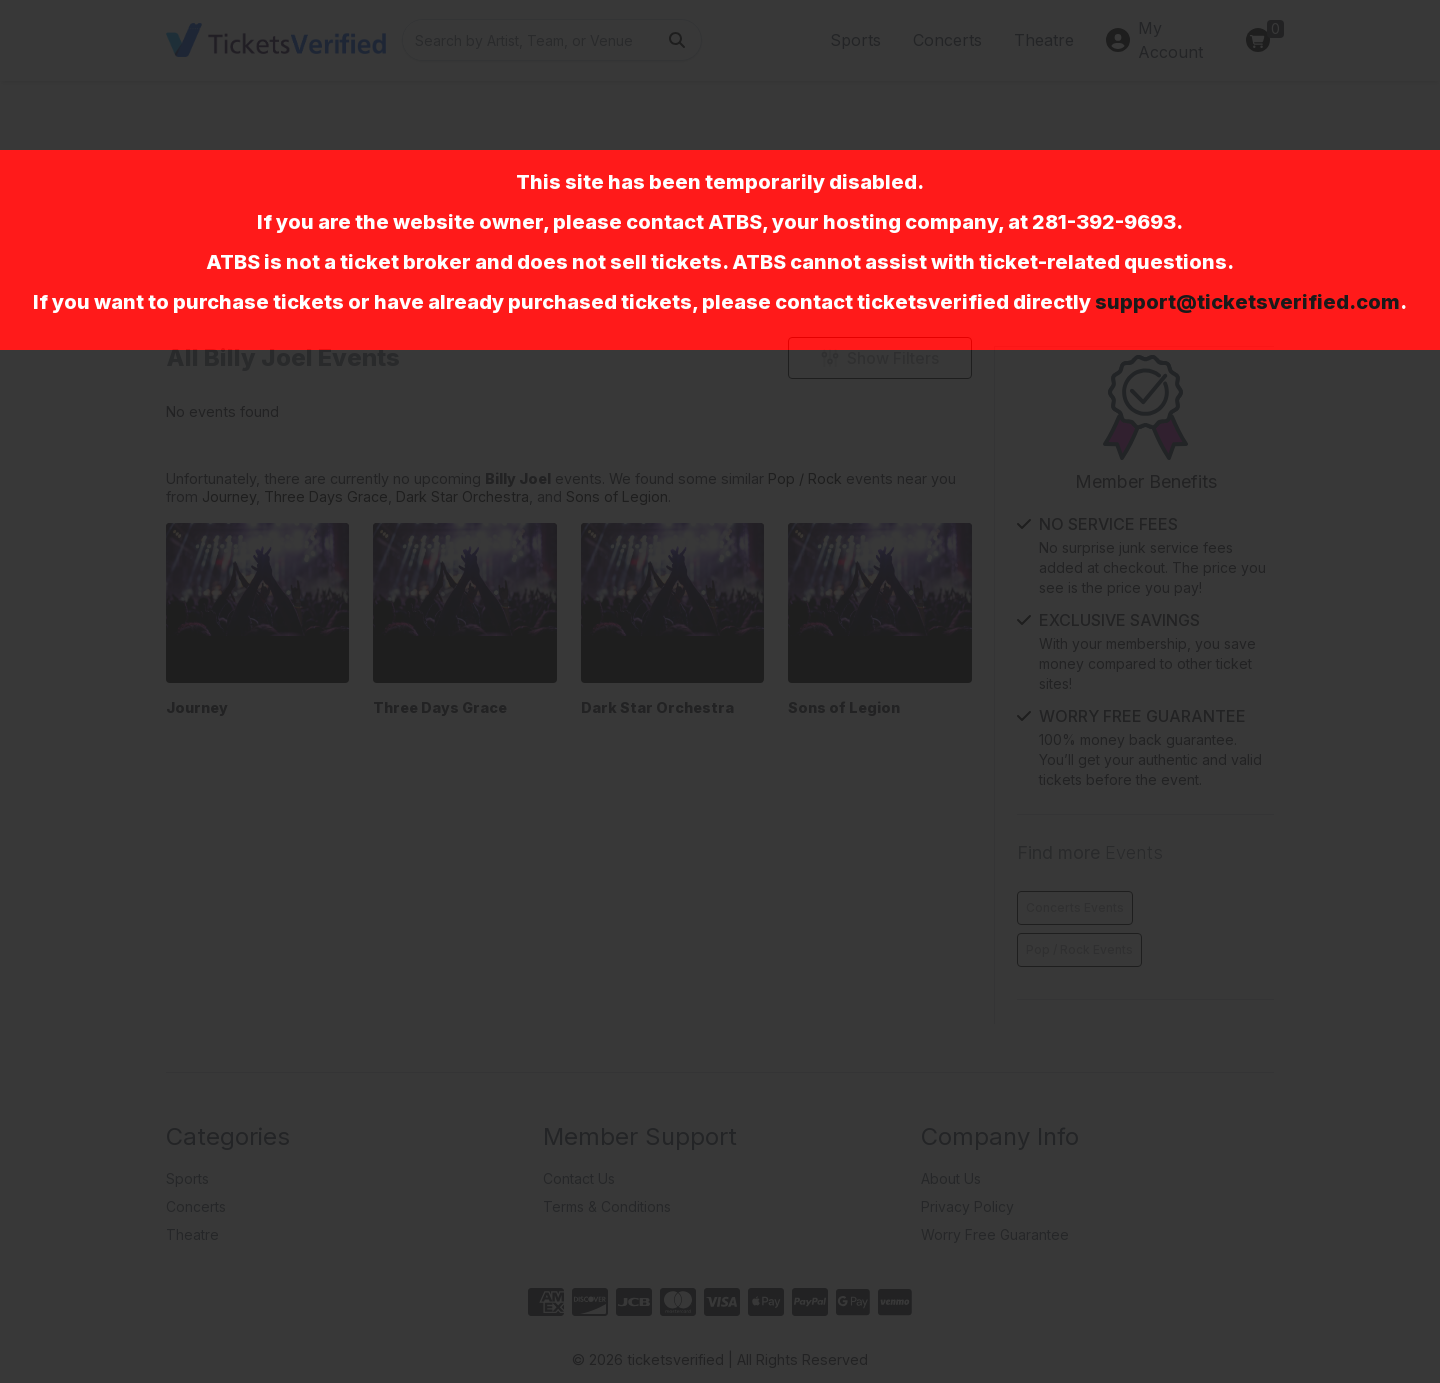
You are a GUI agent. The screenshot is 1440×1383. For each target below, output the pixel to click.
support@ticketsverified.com (1247, 302)
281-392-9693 (1104, 222)
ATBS (735, 222)
